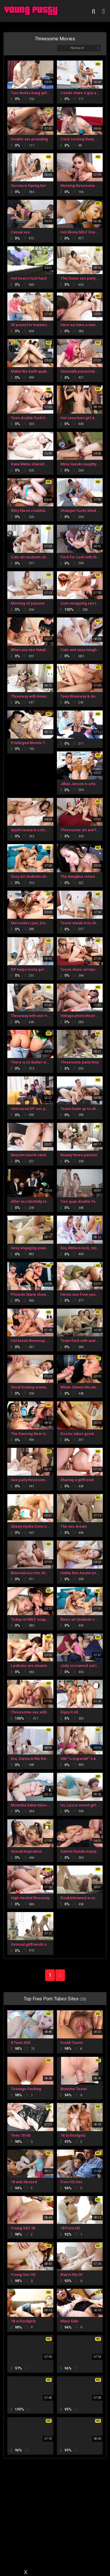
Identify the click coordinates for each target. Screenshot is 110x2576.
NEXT (60, 1975)
